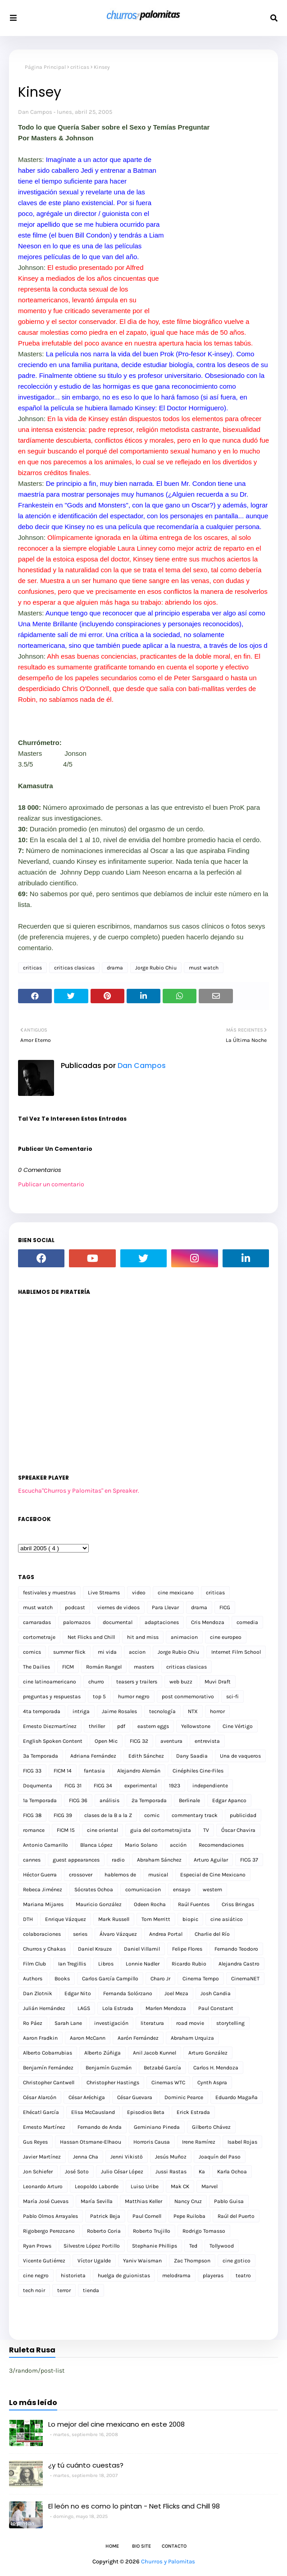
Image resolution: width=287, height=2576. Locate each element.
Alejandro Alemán (138, 1771)
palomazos (77, 1622)
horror (217, 1711)
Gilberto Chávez (211, 2127)
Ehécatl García (41, 2112)
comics (32, 1652)
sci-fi (232, 1696)
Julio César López (122, 2171)
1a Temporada (40, 1800)
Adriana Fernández (93, 1756)
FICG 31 (73, 1785)
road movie (190, 2023)
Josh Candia (215, 1993)
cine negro (36, 2275)
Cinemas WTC (168, 2082)
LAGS (83, 2008)
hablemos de (120, 1874)
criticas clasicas (74, 968)
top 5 (99, 1696)
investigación (111, 2023)
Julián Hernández (44, 2008)
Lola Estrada (117, 2008)
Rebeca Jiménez (42, 1889)
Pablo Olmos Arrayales (50, 2216)
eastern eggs (153, 1726)
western (212, 1889)
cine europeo (225, 1637)
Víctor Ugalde (94, 2260)
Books (62, 1978)
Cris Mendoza (207, 1622)
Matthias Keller (143, 2201)
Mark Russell (113, 1919)
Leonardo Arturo (43, 2186)
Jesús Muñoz (171, 2157)
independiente (210, 1785)
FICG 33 (32, 1771)
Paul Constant (215, 2008)
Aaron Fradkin (40, 2038)
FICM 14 (63, 1771)
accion (137, 1652)
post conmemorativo (188, 1696)
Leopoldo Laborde (96, 2186)
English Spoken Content (52, 1741)
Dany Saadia (192, 1756)
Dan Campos (35, 111)
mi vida (107, 1652)
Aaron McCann (87, 2038)
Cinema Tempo (200, 1978)
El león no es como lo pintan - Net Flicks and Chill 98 (134, 2506)
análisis (109, 1800)
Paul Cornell (146, 2216)
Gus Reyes (35, 2142)
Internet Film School (236, 1652)
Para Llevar (165, 1607)
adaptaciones (162, 1622)
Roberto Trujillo (151, 2231)
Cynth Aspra (212, 2082)
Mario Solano (141, 1845)
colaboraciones (42, 1934)
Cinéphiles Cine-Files (198, 1771)
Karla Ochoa (232, 2171)
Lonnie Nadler (142, 1964)
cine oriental (102, 1830)
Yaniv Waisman (142, 2260)
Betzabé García (162, 2067)
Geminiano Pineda (157, 2127)
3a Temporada (40, 1756)
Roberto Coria (104, 2231)
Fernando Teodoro (236, 1949)
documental (117, 1622)
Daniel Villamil (142, 1949)
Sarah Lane (68, 2023)
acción (178, 1845)
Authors (32, 1978)
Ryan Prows (37, 2246)
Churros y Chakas (44, 1949)
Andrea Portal (165, 1934)
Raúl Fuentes (194, 1904)
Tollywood (222, 2246)
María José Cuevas (45, 2201)
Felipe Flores (187, 1949)
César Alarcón (39, 2097)
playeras (213, 2275)
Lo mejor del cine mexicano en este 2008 (116, 2424)
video (139, 1592)
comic (151, 1815)
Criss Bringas (238, 1904)
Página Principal (45, 67)
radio (118, 1860)
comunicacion (143, 1889)
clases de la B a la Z (108, 1815)
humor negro (134, 1696)
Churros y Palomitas (168, 2561)
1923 (174, 1785)
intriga (81, 1711)
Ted (193, 2246)
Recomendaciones (221, 1845)
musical (158, 1874)
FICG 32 (139, 1741)
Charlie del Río (212, 1934)
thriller (97, 1726)
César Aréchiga (86, 2097)
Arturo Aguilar (211, 1860)
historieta (73, 2275)
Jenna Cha (85, 2157)
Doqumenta (37, 1785)
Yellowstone (195, 1726)
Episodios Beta (145, 2112)
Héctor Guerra (40, 1874)
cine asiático (226, 1919)
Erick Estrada (193, 2112)
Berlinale (189, 1800)
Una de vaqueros (240, 1756)
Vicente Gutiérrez (44, 2260)
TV (206, 1830)
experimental (140, 1785)
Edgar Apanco (229, 1800)
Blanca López (96, 1845)
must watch (204, 968)
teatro (243, 2275)
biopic (190, 1919)
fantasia (94, 1771)
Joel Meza (176, 1993)
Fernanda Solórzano (127, 1993)
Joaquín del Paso (220, 2157)
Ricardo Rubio (189, 1964)
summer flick (69, 1652)
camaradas (37, 1622)
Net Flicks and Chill (91, 1637)
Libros (106, 1964)
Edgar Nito (77, 1993)
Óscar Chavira (238, 1830)
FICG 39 (63, 1815)
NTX (193, 1711)
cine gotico (237, 2260)
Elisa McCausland (93, 2112)
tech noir (34, 2290)
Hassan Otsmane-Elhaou (90, 2142)
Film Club (34, 1964)
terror (64, 2290)
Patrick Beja (105, 2216)
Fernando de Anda (99, 2127)
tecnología (162, 1711)
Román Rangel (104, 1667)
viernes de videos (118, 1607)
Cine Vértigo (238, 1726)
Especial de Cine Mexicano (213, 1874)
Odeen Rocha (150, 1904)
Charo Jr (160, 1978)
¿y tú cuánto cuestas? (85, 2465)
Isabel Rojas (242, 2142)
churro (96, 1681)
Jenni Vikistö (126, 2157)
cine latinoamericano (49, 1681)
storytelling (230, 2023)
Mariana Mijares (43, 1904)
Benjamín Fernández (48, 2067)
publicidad (243, 1815)
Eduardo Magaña (236, 2097)
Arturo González (208, 2053)
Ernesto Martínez (44, 2127)
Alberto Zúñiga (102, 2053)
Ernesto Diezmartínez (50, 1726)
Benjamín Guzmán (109, 2067)
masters (144, 1667)
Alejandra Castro (239, 1964)
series (80, 1934)
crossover (80, 1874)
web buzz (180, 1681)
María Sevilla (97, 2201)
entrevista (207, 1741)
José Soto (77, 2171)
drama (115, 968)
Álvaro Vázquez (118, 1934)
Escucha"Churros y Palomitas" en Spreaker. (78, 1490)
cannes (32, 1860)
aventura (171, 1741)
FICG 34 (103, 1785)
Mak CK (180, 2186)
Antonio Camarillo (45, 1845)
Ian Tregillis (72, 1964)
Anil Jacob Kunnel (154, 2053)
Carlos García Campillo (110, 1978)
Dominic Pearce (183, 2097)
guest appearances (76, 1860)
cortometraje (39, 1637)
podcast (75, 1607)
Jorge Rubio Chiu (156, 968)
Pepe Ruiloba (189, 2216)
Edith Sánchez (146, 1756)
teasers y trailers (136, 1681)
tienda (91, 2290)
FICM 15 (66, 1830)
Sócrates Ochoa (93, 1889)
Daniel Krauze (95, 1949)
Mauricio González (99, 1904)
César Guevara (134, 2097)
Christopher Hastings (113, 2082)
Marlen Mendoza (166, 2008)
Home (112, 2546)
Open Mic (106, 1741)
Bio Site (141, 2546)
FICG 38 (32, 1815)
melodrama (176, 2275)
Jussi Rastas (171, 2171)
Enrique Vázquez (65, 1919)
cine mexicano (176, 1592)
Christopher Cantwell (48, 2082)
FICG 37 (249, 1860)
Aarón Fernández (138, 2038)
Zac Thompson (192, 2260)
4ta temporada (41, 1711)
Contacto (174, 2546)
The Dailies (36, 1667)
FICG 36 (78, 1800)
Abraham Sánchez (159, 1860)
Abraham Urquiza (192, 2038)
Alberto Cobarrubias (47, 2053)
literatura (152, 2023)
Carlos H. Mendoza (215, 2067)
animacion (184, 1637)
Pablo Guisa (229, 2201)
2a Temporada (149, 1800)
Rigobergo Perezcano (49, 2231)
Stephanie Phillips (154, 2246)
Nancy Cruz (188, 2201)
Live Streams (104, 1592)
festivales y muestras (49, 1592)
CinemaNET (245, 1978)
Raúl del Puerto (236, 2216)
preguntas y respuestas (52, 1696)
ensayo (182, 1889)
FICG (224, 1607)
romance (34, 1830)
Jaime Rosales (119, 1711)
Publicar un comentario (51, 1184)
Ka (202, 2171)
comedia (247, 1622)
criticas (79, 67)
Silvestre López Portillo (92, 2246)
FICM (68, 1667)
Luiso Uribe (145, 2186)
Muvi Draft (218, 1681)
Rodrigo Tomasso (203, 2231)
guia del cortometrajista (160, 1830)
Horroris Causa (151, 2142)
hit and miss (143, 1637)
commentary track (195, 1815)
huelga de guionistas (124, 2275)
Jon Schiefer (38, 2171)
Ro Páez (32, 2023)
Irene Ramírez (198, 2142)
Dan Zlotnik (37, 1993)
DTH (28, 1919)
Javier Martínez (42, 2157)
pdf (121, 1726)
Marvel (209, 2186)
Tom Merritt (155, 1919)
